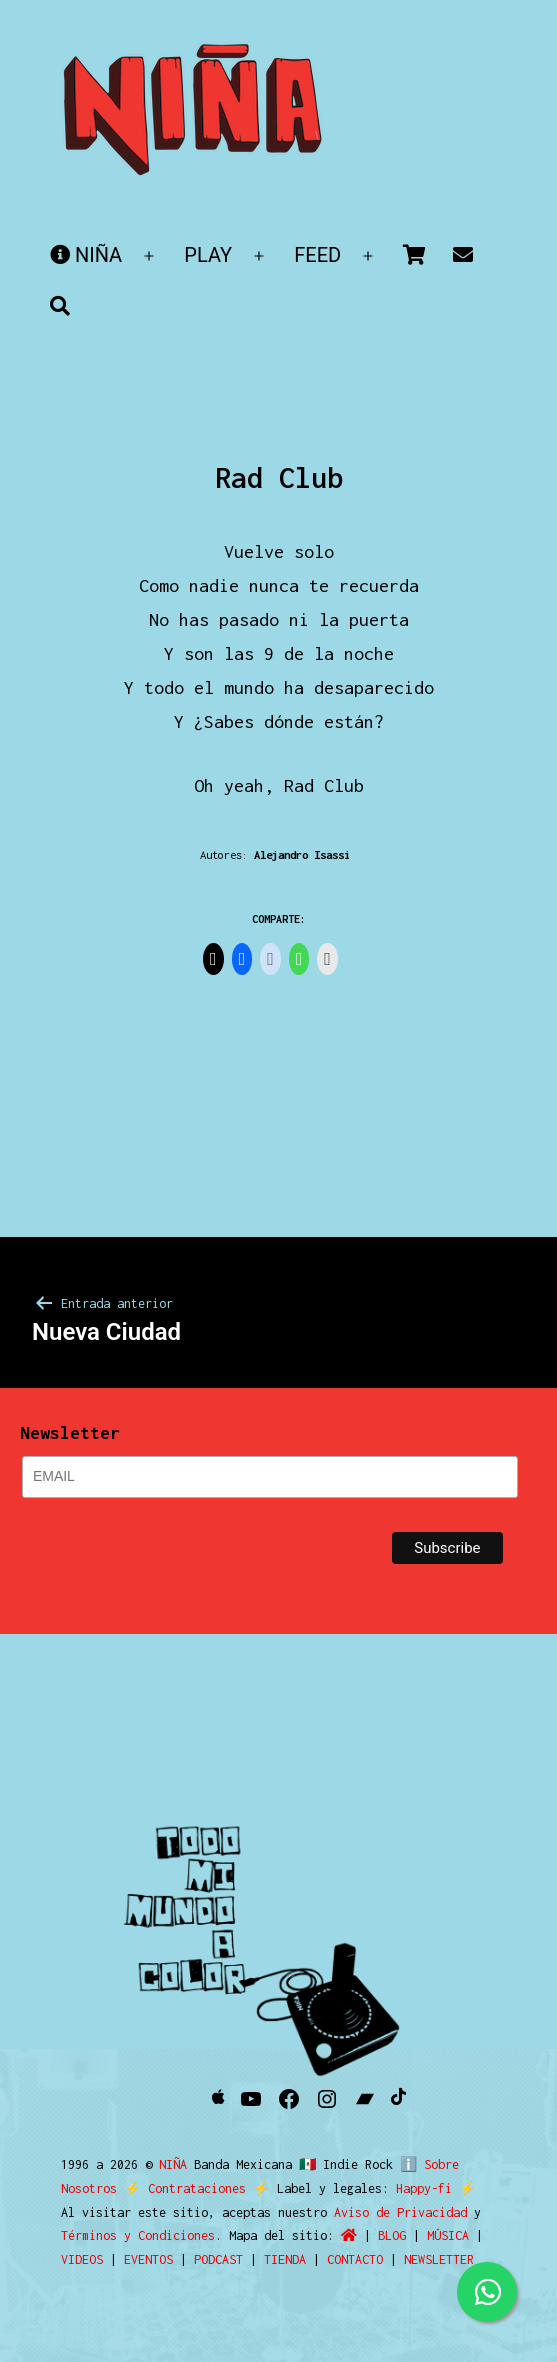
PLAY (208, 255)
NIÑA (86, 255)
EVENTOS (148, 2259)
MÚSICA (448, 2235)
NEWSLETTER (439, 2259)
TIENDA (285, 2259)
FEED (317, 255)
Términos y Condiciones (138, 2235)
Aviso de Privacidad (400, 2212)
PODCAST (218, 2259)
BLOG (392, 2235)
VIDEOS (82, 2259)
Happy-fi (424, 2188)
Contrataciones (197, 2188)
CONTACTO (355, 2259)
